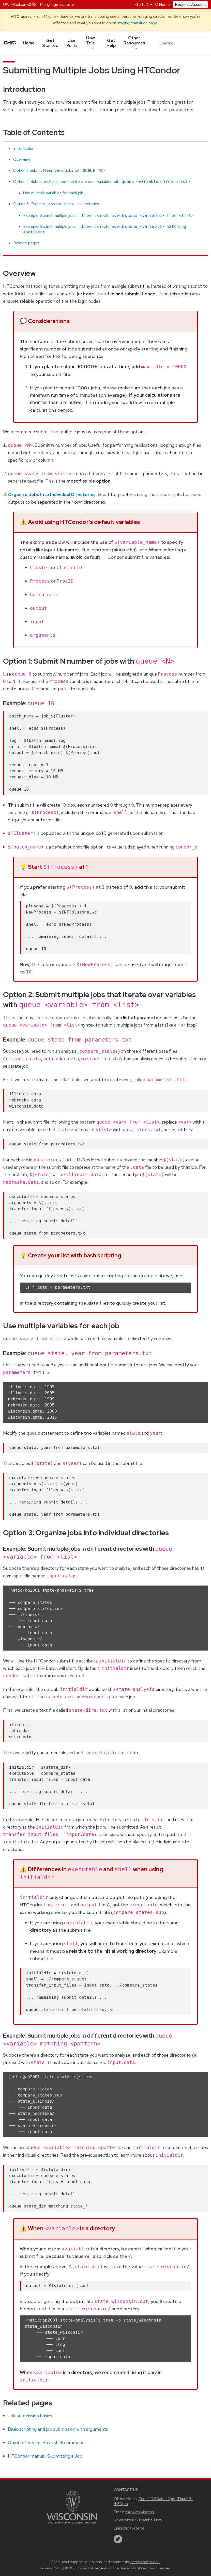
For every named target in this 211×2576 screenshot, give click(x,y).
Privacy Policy (51, 2568)
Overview (21, 159)
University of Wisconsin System (145, 2568)
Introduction (23, 148)
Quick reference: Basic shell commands (47, 2442)
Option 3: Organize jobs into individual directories (56, 203)
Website (137, 2528)
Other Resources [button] (134, 42)
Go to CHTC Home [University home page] (152, 4)
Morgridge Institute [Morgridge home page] (57, 4)
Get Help (111, 43)
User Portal (72, 43)
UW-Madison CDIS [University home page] (20, 4)
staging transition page (137, 23)
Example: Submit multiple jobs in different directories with (108, 215)
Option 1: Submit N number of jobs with (59, 170)
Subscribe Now (148, 2520)
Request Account (190, 4)
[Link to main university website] (72, 2506)
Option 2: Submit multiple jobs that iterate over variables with (101, 181)
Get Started (50, 43)
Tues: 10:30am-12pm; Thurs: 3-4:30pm (153, 2501)
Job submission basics (30, 2416)
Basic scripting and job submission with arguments (58, 2429)
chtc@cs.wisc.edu (140, 2512)
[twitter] (118, 2539)
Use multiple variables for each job (53, 193)
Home (29, 43)
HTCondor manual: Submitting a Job (45, 2456)
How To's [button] (90, 42)
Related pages (26, 243)
